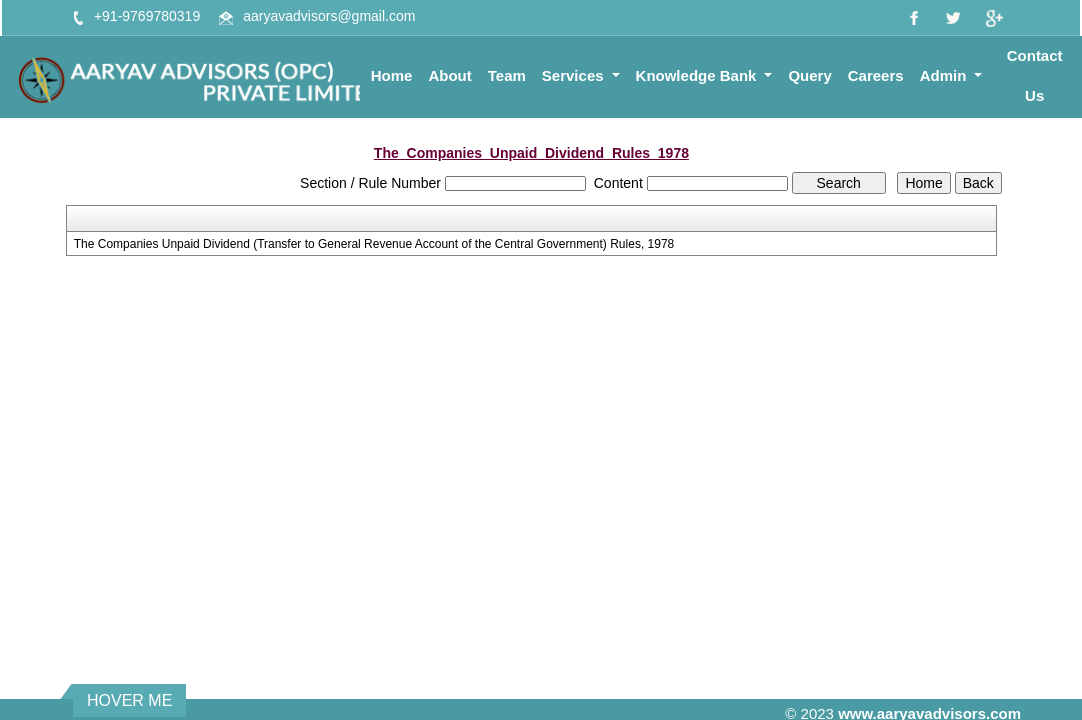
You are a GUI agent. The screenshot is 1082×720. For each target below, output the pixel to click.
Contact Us (1035, 75)
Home (392, 75)
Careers (876, 75)
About (449, 75)
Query (809, 75)
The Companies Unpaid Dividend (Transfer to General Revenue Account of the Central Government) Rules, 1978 (374, 244)
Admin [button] (945, 75)
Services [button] (575, 75)
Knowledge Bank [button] (698, 75)
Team (507, 75)
